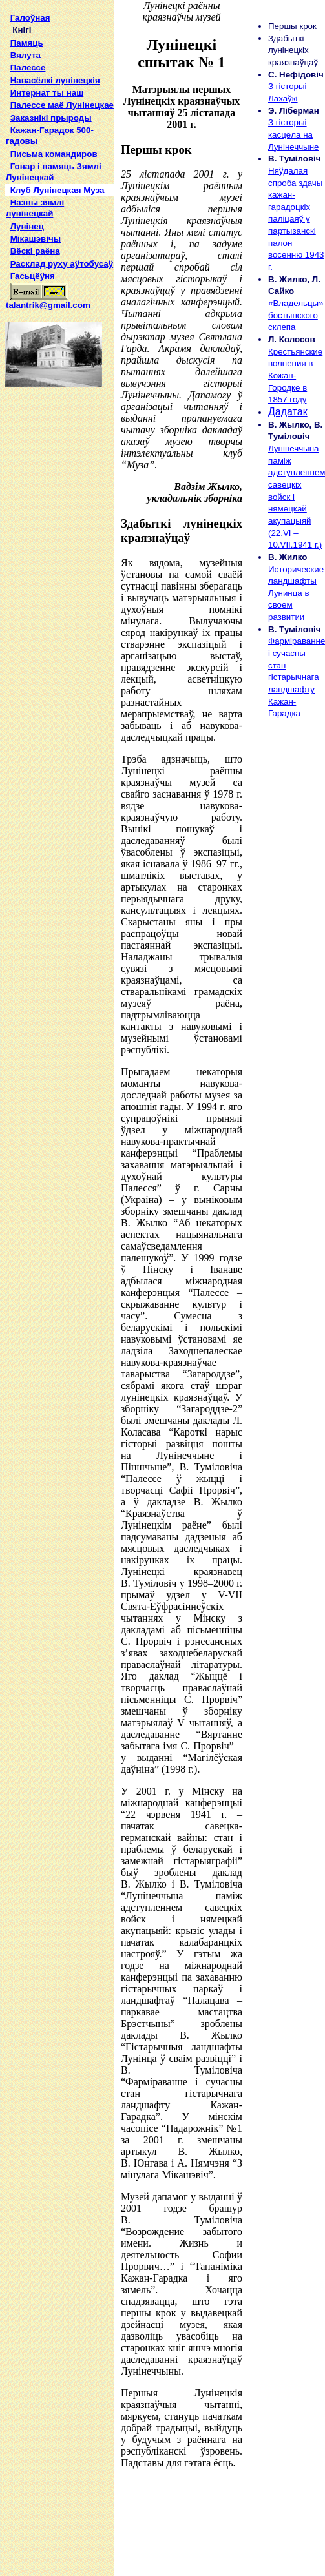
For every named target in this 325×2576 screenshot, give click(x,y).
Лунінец (27, 226)
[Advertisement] (57, 580)
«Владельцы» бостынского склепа (296, 315)
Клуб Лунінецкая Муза (57, 190)
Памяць (26, 43)
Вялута (25, 55)
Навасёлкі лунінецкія (55, 80)
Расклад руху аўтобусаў (62, 264)
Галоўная (30, 18)
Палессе (28, 67)
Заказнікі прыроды (51, 118)
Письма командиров (54, 154)
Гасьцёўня (32, 276)
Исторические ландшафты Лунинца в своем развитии (296, 593)
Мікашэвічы (35, 238)
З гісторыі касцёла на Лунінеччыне (293, 134)
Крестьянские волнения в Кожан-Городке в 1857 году (295, 376)
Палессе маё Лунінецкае (62, 105)
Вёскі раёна (35, 251)
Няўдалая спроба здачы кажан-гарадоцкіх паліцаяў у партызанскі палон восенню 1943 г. (296, 219)
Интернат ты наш (47, 93)
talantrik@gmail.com (48, 301)
